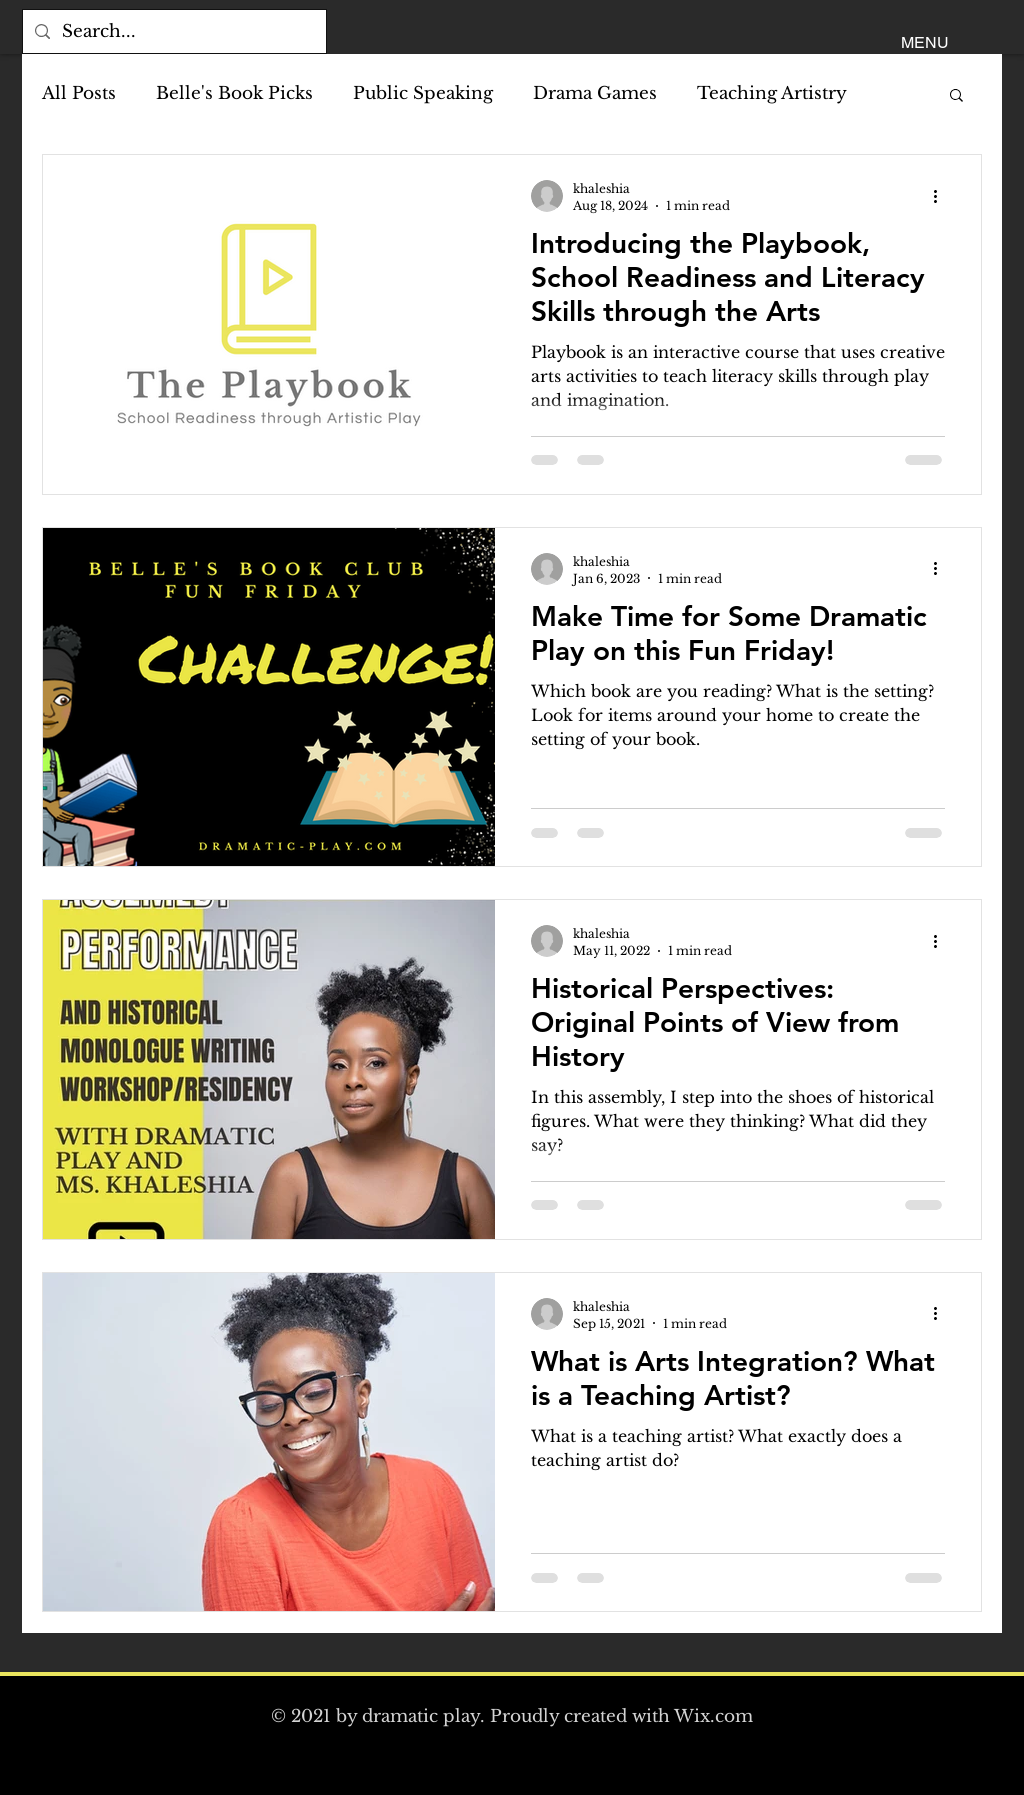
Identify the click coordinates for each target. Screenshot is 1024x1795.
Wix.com (713, 1716)
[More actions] (942, 196)
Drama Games (595, 93)
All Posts (79, 93)
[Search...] (173, 31)
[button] (925, 43)
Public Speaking (423, 93)
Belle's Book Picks (234, 93)
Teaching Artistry (772, 93)
